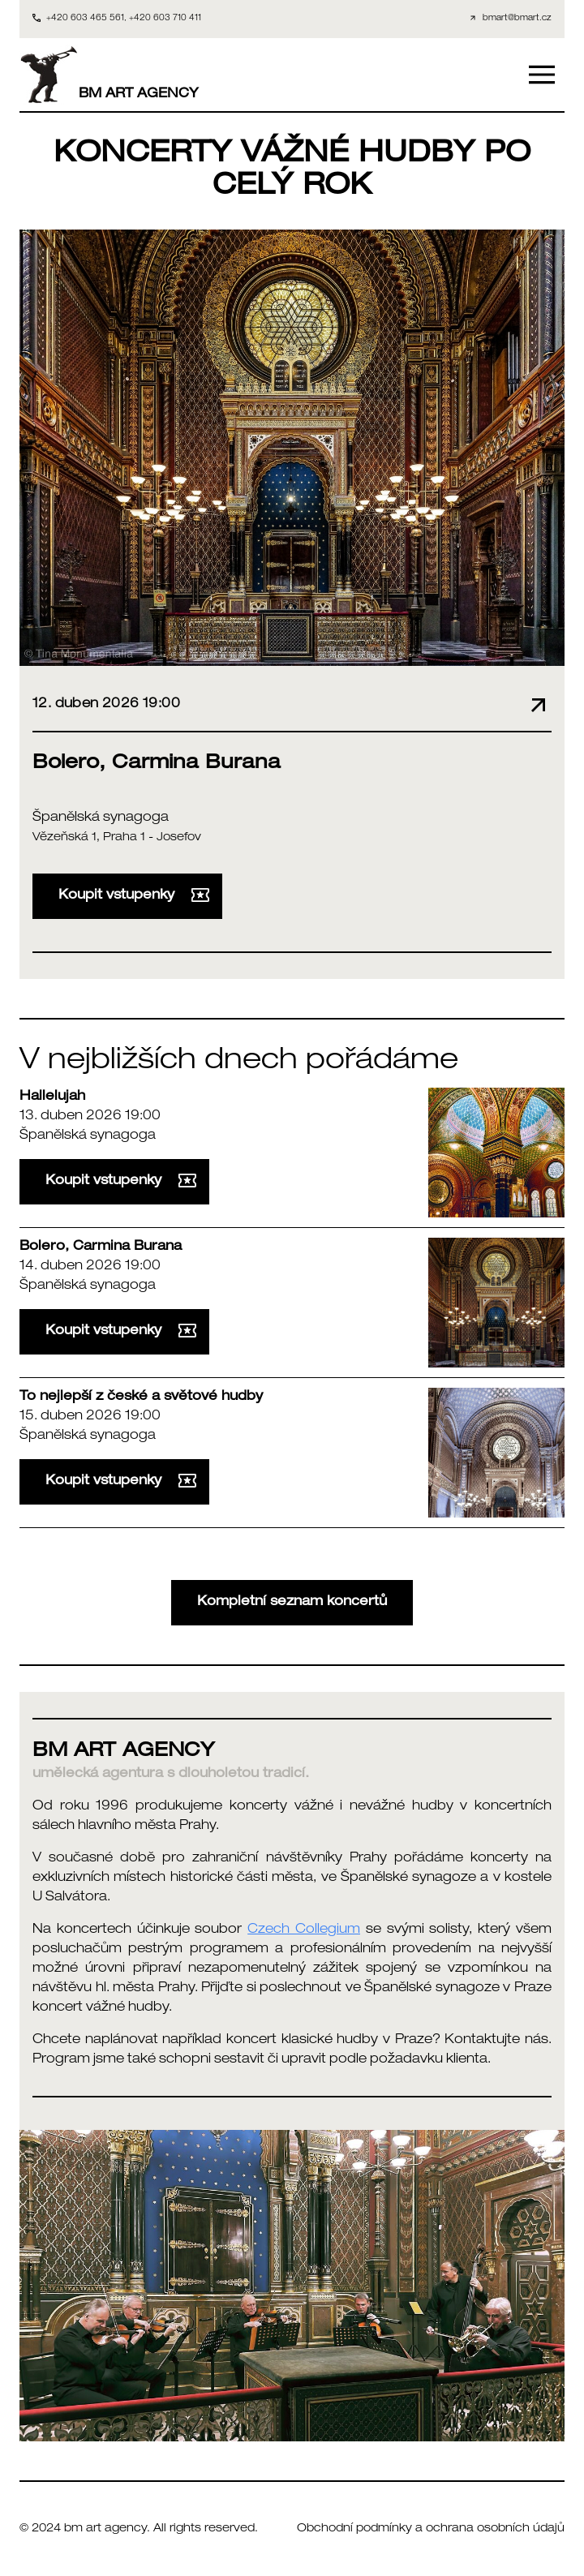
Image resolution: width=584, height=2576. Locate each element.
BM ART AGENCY (109, 75)
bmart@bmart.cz (517, 19)
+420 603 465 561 (85, 19)
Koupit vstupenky (133, 895)
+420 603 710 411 (165, 19)
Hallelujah (52, 1097)
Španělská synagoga (100, 818)
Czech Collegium (303, 1930)
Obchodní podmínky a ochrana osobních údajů (431, 2529)
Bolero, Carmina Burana (100, 1247)
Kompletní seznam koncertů (292, 1602)
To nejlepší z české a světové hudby (141, 1397)
